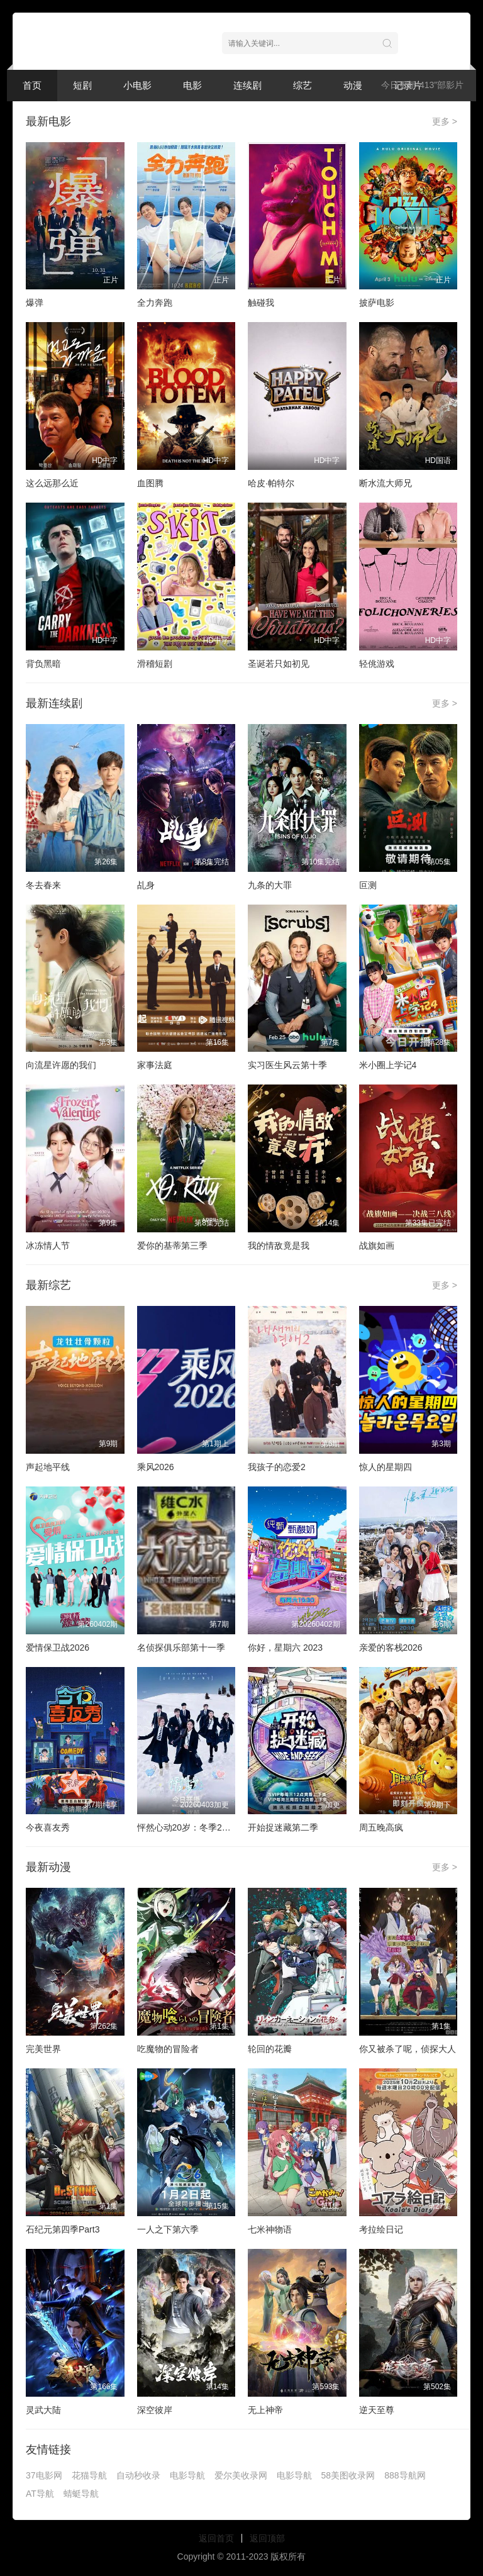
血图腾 (150, 483)
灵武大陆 (43, 2410)
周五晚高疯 (381, 1827)
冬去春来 (43, 885)
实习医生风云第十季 (287, 1065)
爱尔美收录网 (240, 2475)
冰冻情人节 (48, 1246)
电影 (192, 85)
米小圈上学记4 (388, 1065)
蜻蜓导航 (81, 2494)
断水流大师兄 (385, 483)
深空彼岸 (154, 2410)
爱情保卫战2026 (57, 1647)
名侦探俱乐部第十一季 (181, 1647)
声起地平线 (48, 1467)
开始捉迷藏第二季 (283, 1827)
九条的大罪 (270, 885)
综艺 (302, 85)
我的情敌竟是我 (278, 1246)
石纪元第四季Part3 (62, 2229)
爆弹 (34, 303)
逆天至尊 (376, 2410)
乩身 (146, 885)
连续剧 (247, 85)
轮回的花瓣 (270, 2049)
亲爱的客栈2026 (391, 1647)
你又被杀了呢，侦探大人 (407, 2049)
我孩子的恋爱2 (277, 1467)
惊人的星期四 (385, 1467)
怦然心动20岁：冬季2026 (187, 1827)
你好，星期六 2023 (285, 1647)
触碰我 (261, 303)
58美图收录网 (348, 2475)
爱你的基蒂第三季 (172, 1246)
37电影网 (44, 2475)
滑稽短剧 (154, 664)
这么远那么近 (52, 483)
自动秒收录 (138, 2475)
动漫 (352, 85)
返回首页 (216, 2538)
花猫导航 (89, 2475)
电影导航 (187, 2475)
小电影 (137, 85)
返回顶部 (267, 2538)
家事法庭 (154, 1065)
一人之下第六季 (168, 2229)
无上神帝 (265, 2410)
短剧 (82, 85)
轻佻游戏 (376, 664)
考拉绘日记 (381, 2229)
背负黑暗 (43, 664)
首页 (32, 85)
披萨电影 (376, 303)
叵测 (368, 885)
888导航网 (404, 2475)
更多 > (444, 121)
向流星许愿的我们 (61, 1065)
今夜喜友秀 (48, 1827)
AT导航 (40, 2494)
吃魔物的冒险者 (168, 2049)
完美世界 (43, 2049)
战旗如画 (376, 1246)
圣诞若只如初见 (278, 664)
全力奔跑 (154, 303)
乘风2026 (155, 1467)
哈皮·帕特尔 (271, 483)
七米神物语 (270, 2229)
